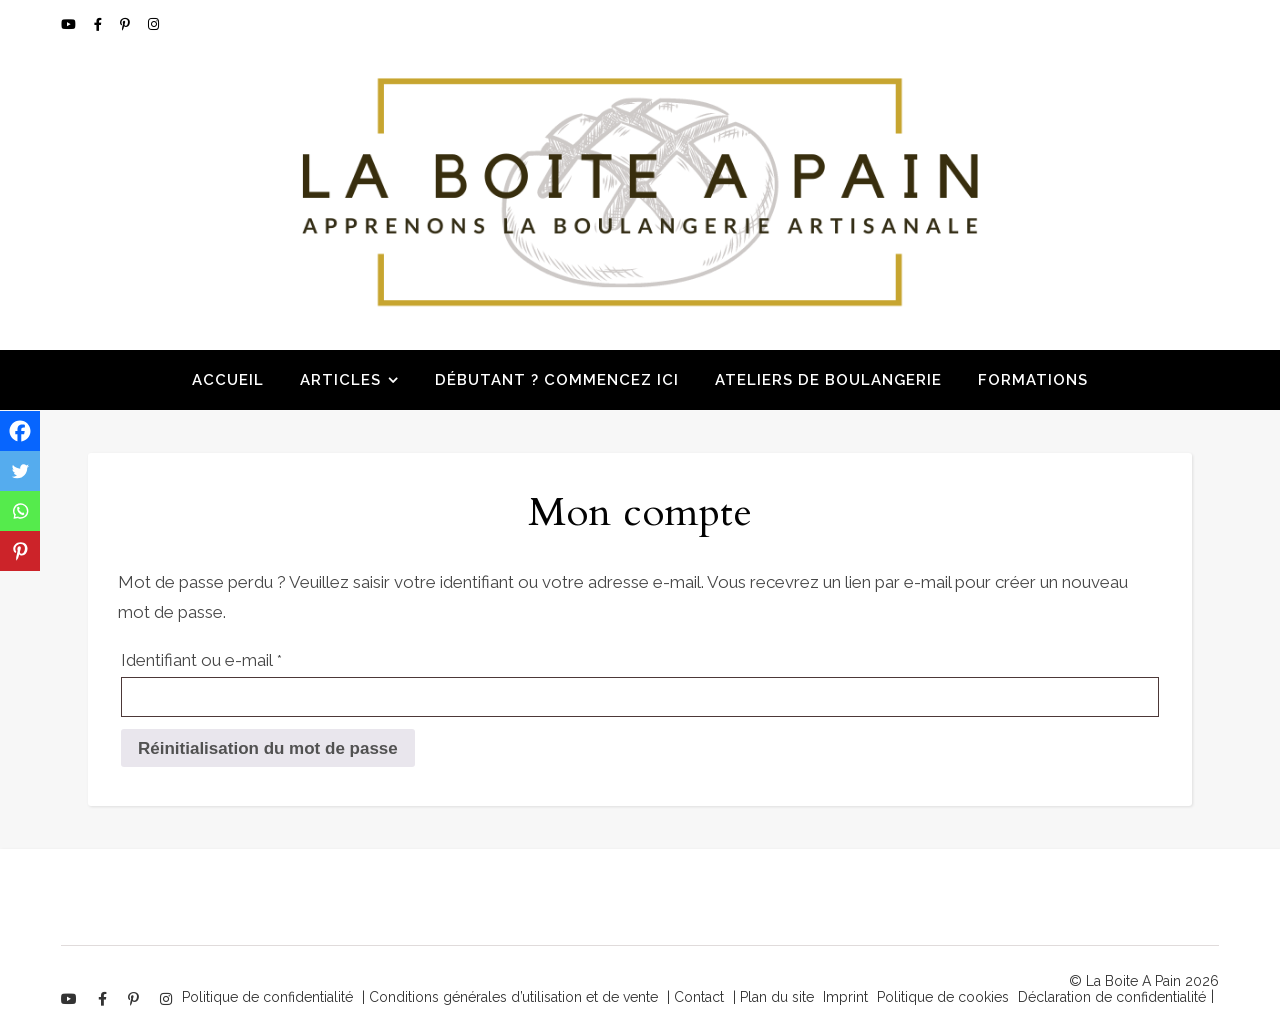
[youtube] (70, 24)
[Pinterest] (20, 551)
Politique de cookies (943, 997)
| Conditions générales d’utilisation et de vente (510, 997)
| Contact (695, 997)
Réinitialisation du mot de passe (268, 748)
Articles (340, 380)
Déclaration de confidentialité (1112, 997)
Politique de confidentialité (267, 997)
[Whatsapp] (20, 511)
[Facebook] (20, 431)
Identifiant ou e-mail (244, 656)
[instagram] (153, 24)
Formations (1033, 380)
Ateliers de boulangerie (828, 380)
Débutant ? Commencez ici (557, 380)
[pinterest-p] (126, 24)
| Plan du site (773, 997)
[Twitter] (20, 471)
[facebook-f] (99, 24)
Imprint (845, 997)
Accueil (228, 380)
